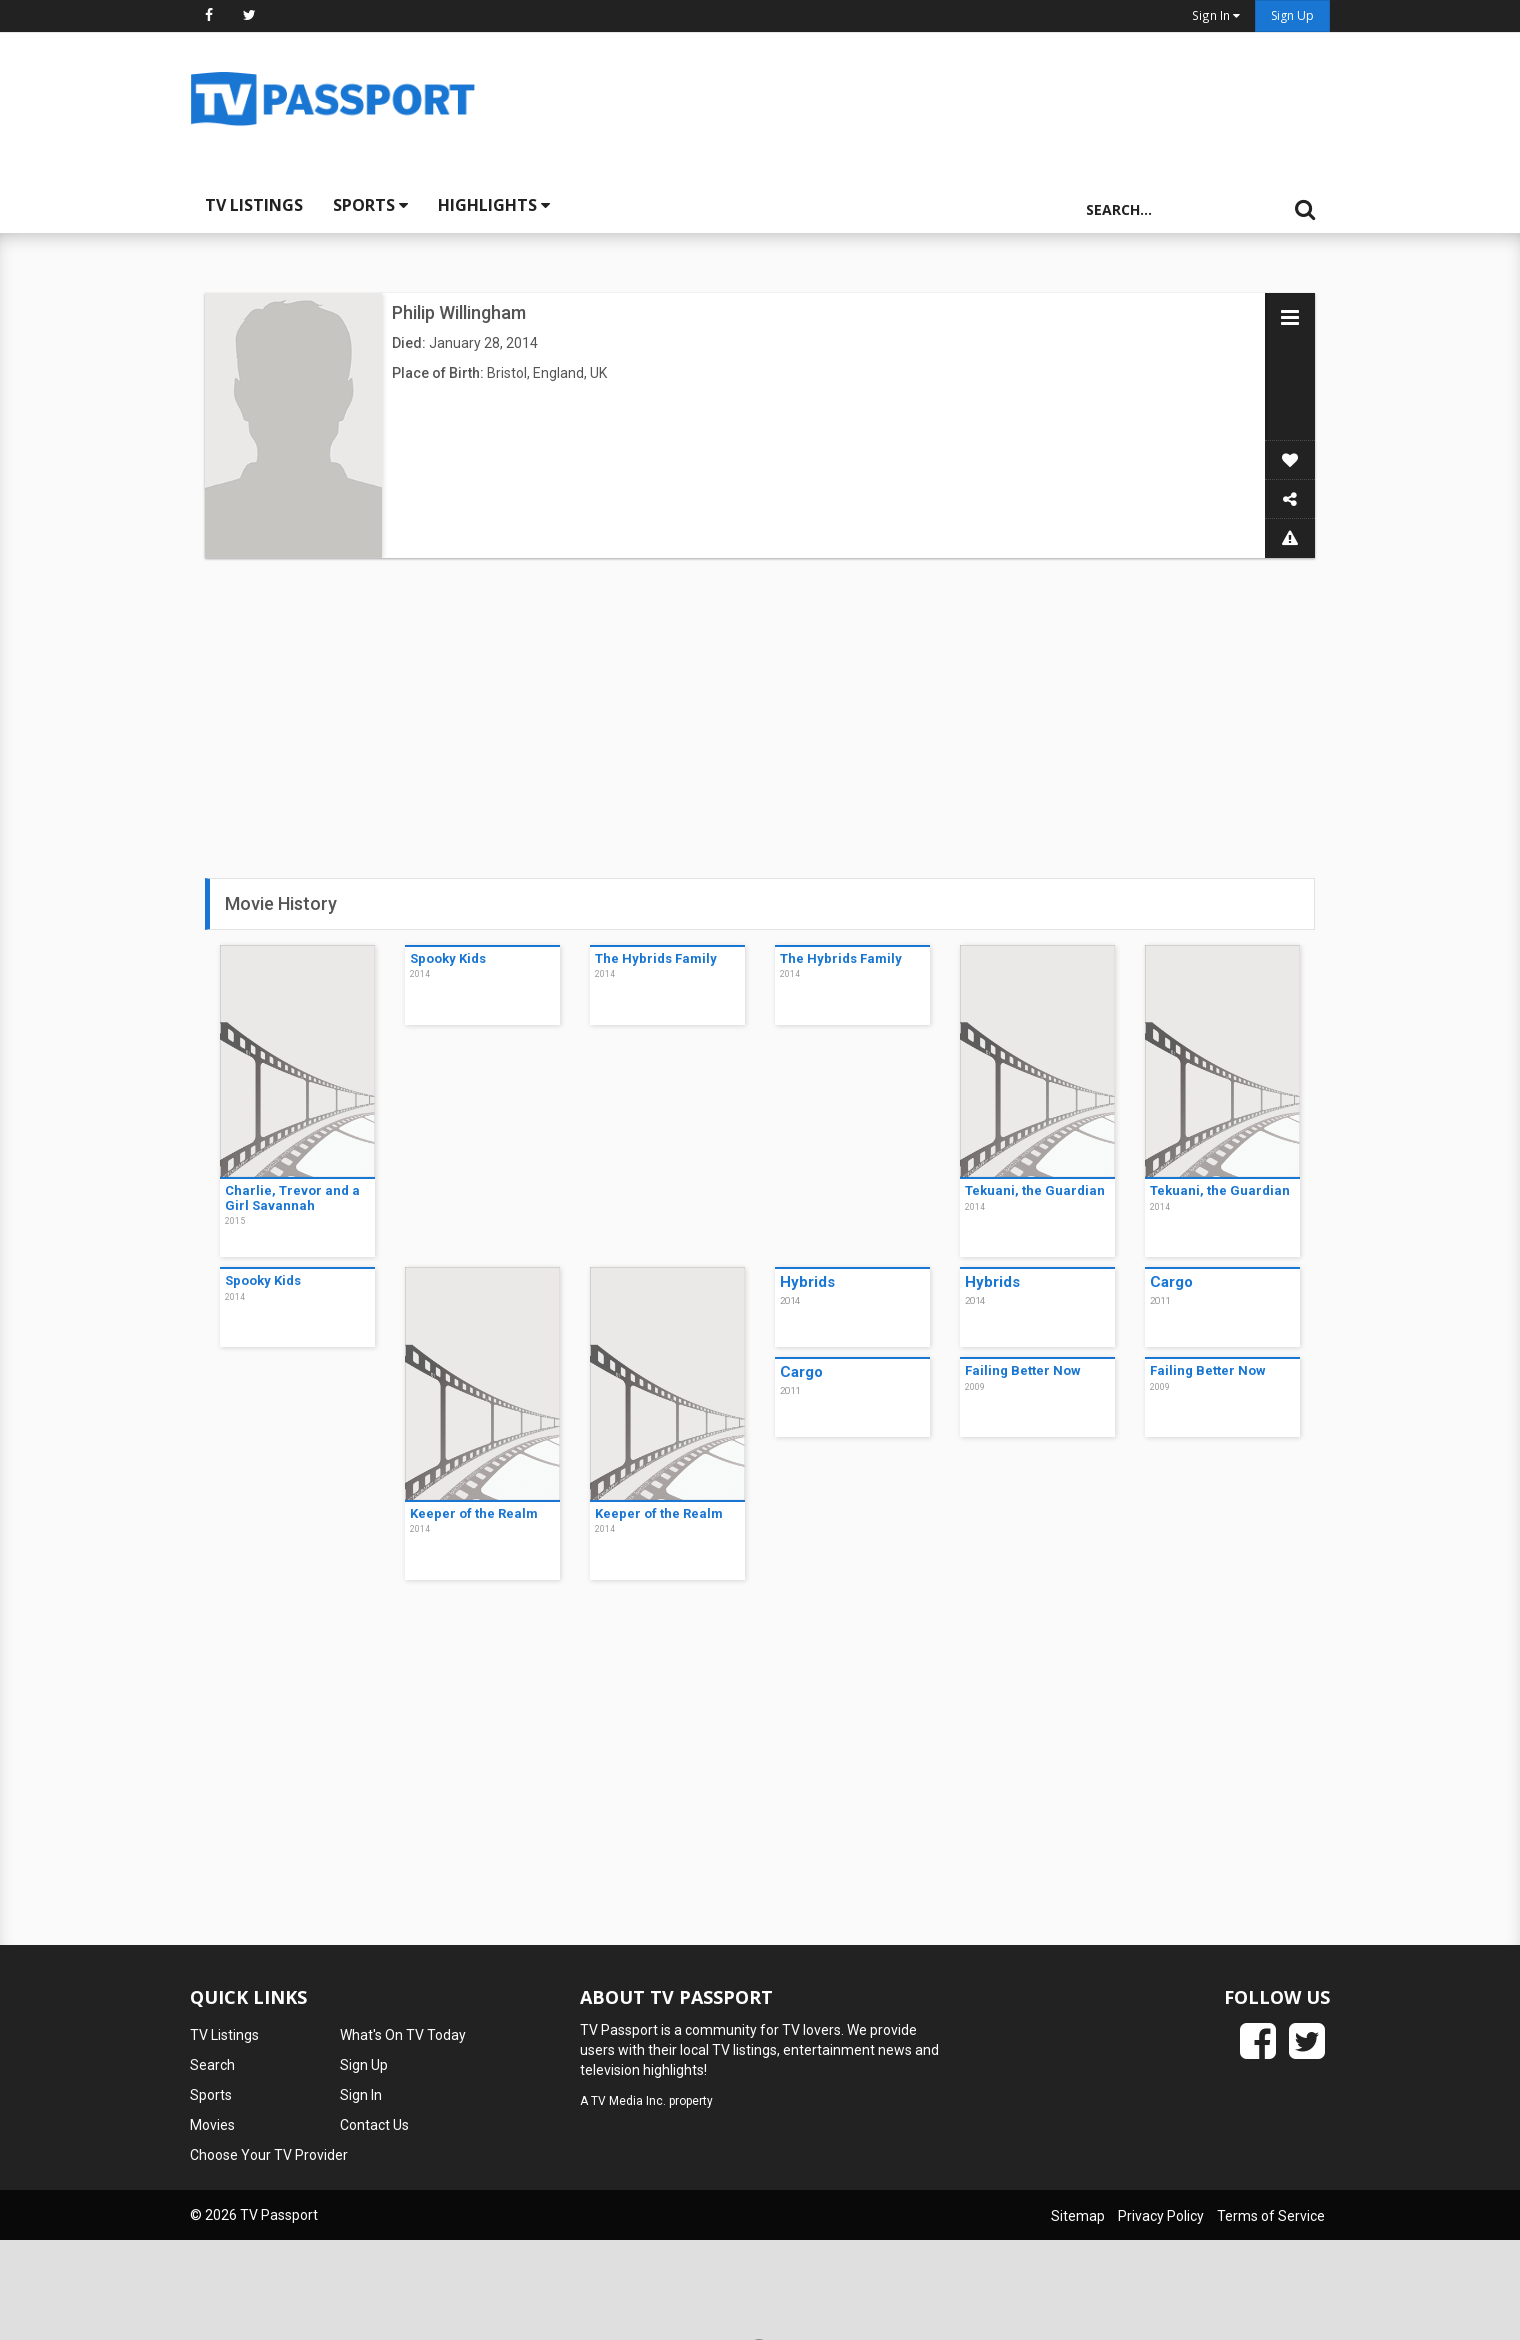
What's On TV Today (403, 2035)
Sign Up (1292, 15)
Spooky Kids (448, 958)
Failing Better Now (1023, 1370)
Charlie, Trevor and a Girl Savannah (292, 1197)
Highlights (494, 205)
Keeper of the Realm (474, 1513)
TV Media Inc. (628, 2101)
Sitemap (1078, 2216)
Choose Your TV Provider (269, 2155)
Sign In (361, 2095)
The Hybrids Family (656, 958)
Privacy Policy (1161, 2216)
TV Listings (254, 205)
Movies (212, 2125)
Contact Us (374, 2125)
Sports (370, 205)
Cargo (1171, 1282)
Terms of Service (1271, 2216)
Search (212, 2065)
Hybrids (807, 1282)
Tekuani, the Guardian (1035, 1190)
